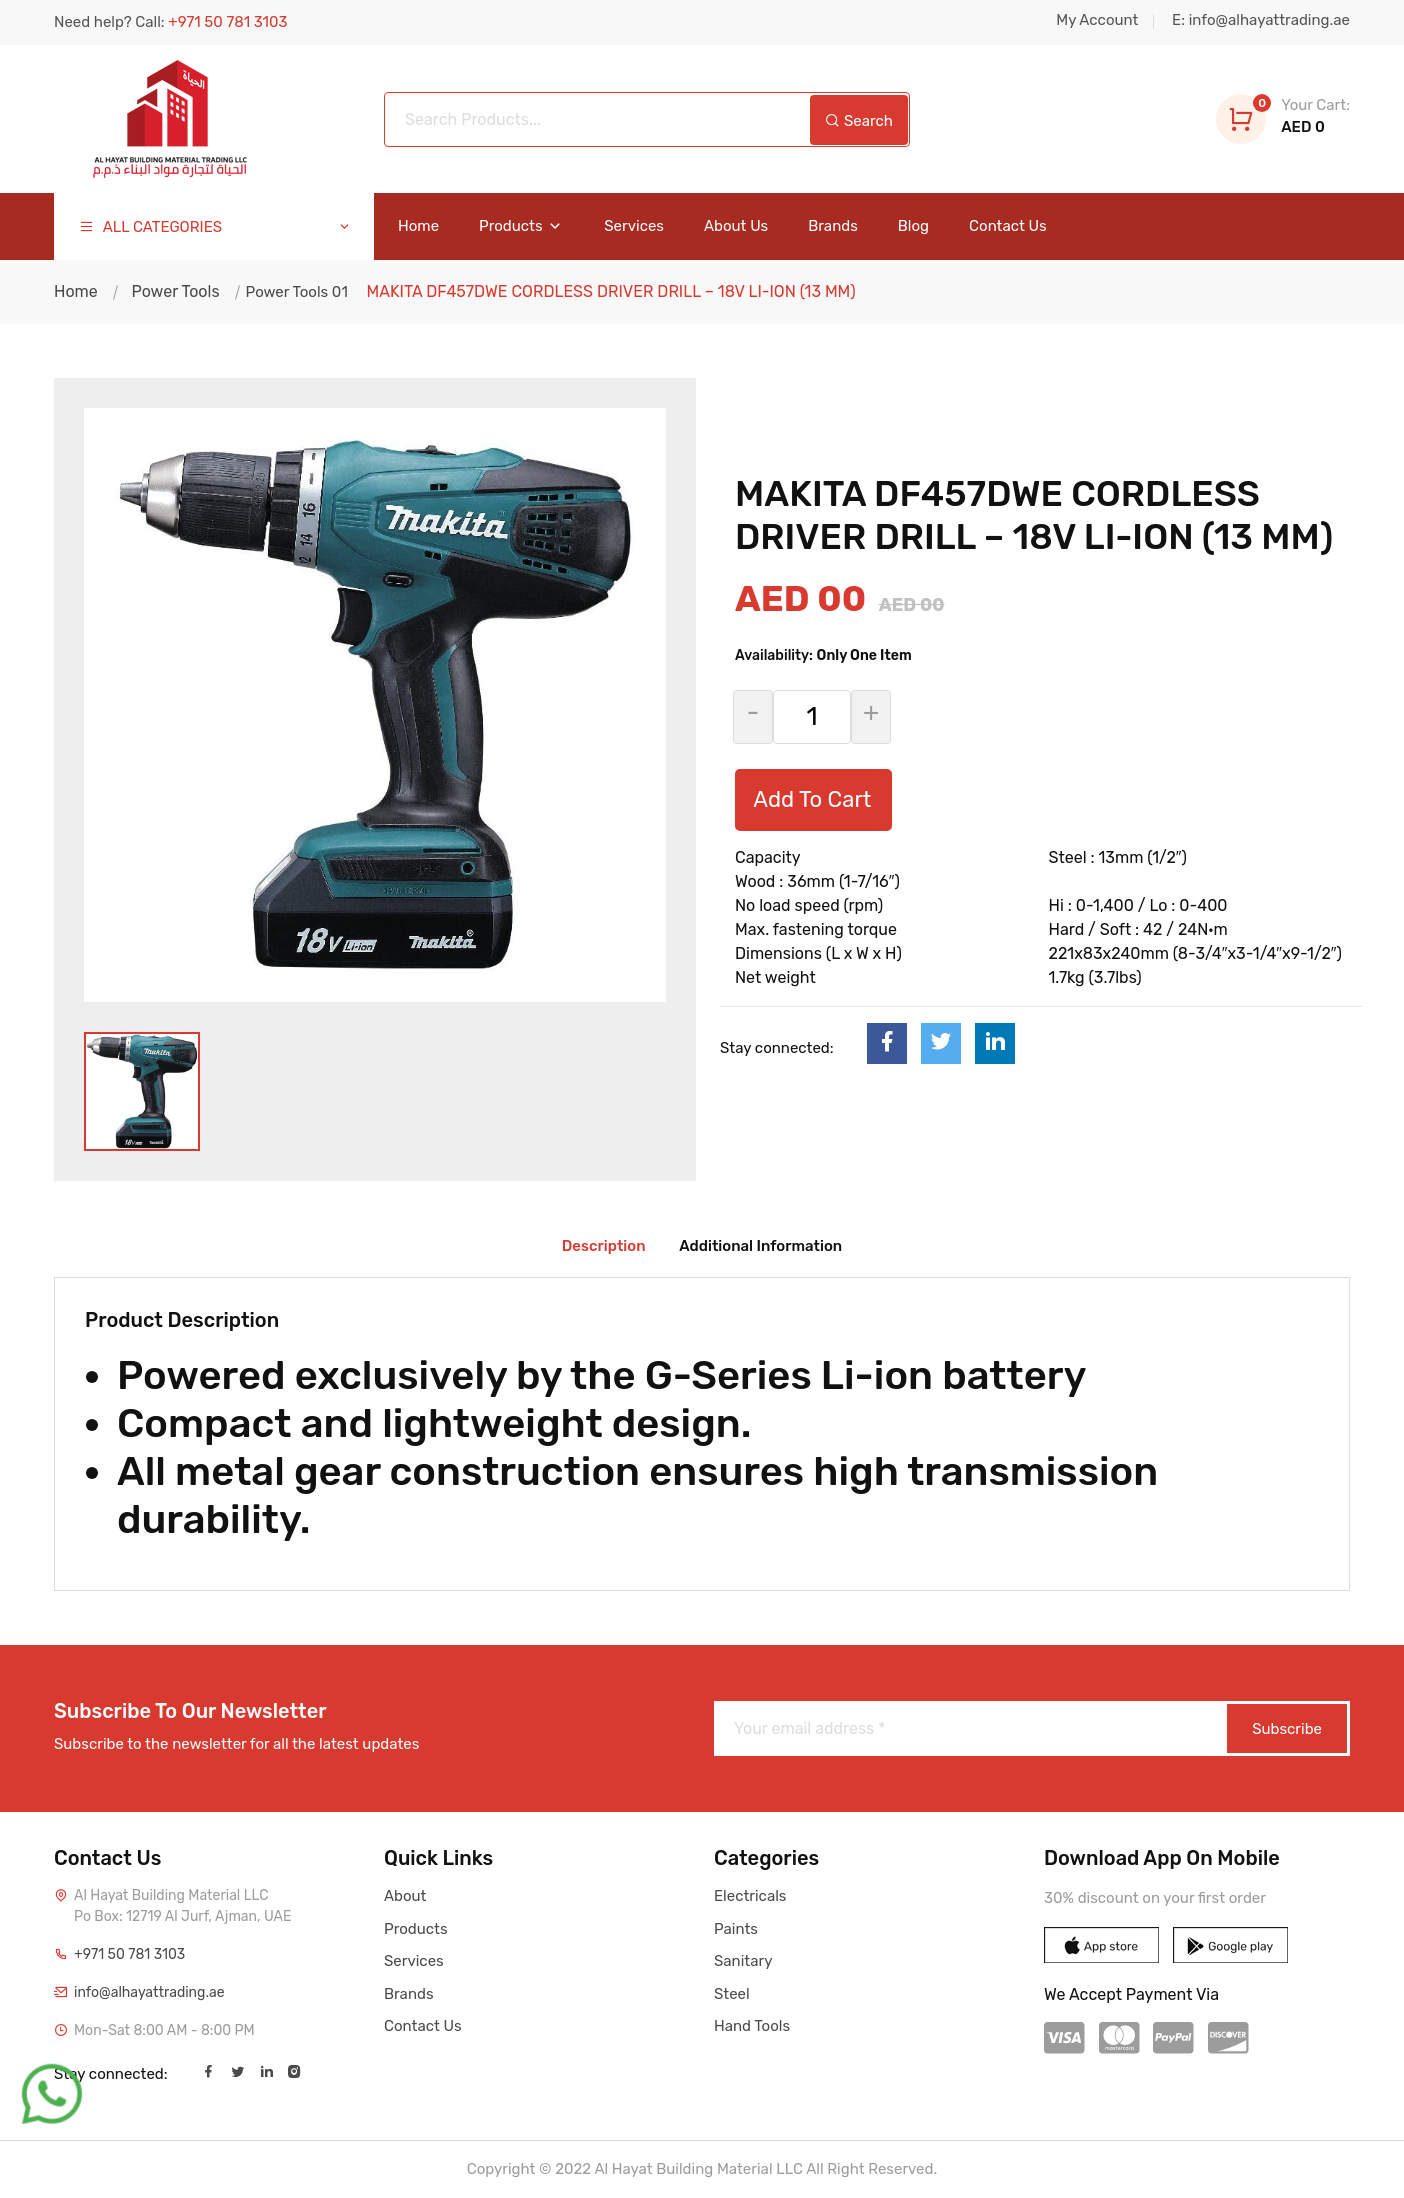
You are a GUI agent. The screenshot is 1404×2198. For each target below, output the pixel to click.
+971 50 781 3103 (129, 1954)
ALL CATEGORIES (215, 227)
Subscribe (1287, 1729)
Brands (833, 226)
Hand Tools (752, 2026)
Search (859, 121)
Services (634, 226)
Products (521, 226)
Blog (913, 226)
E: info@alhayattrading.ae (1261, 20)
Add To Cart (812, 799)
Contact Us (1008, 226)
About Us (736, 226)
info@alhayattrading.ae (149, 1992)
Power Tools (175, 291)
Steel (732, 1994)
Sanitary (743, 1961)
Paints (736, 1929)
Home (418, 226)
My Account (1097, 20)
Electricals (750, 1896)
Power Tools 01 (294, 292)
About (405, 1896)
